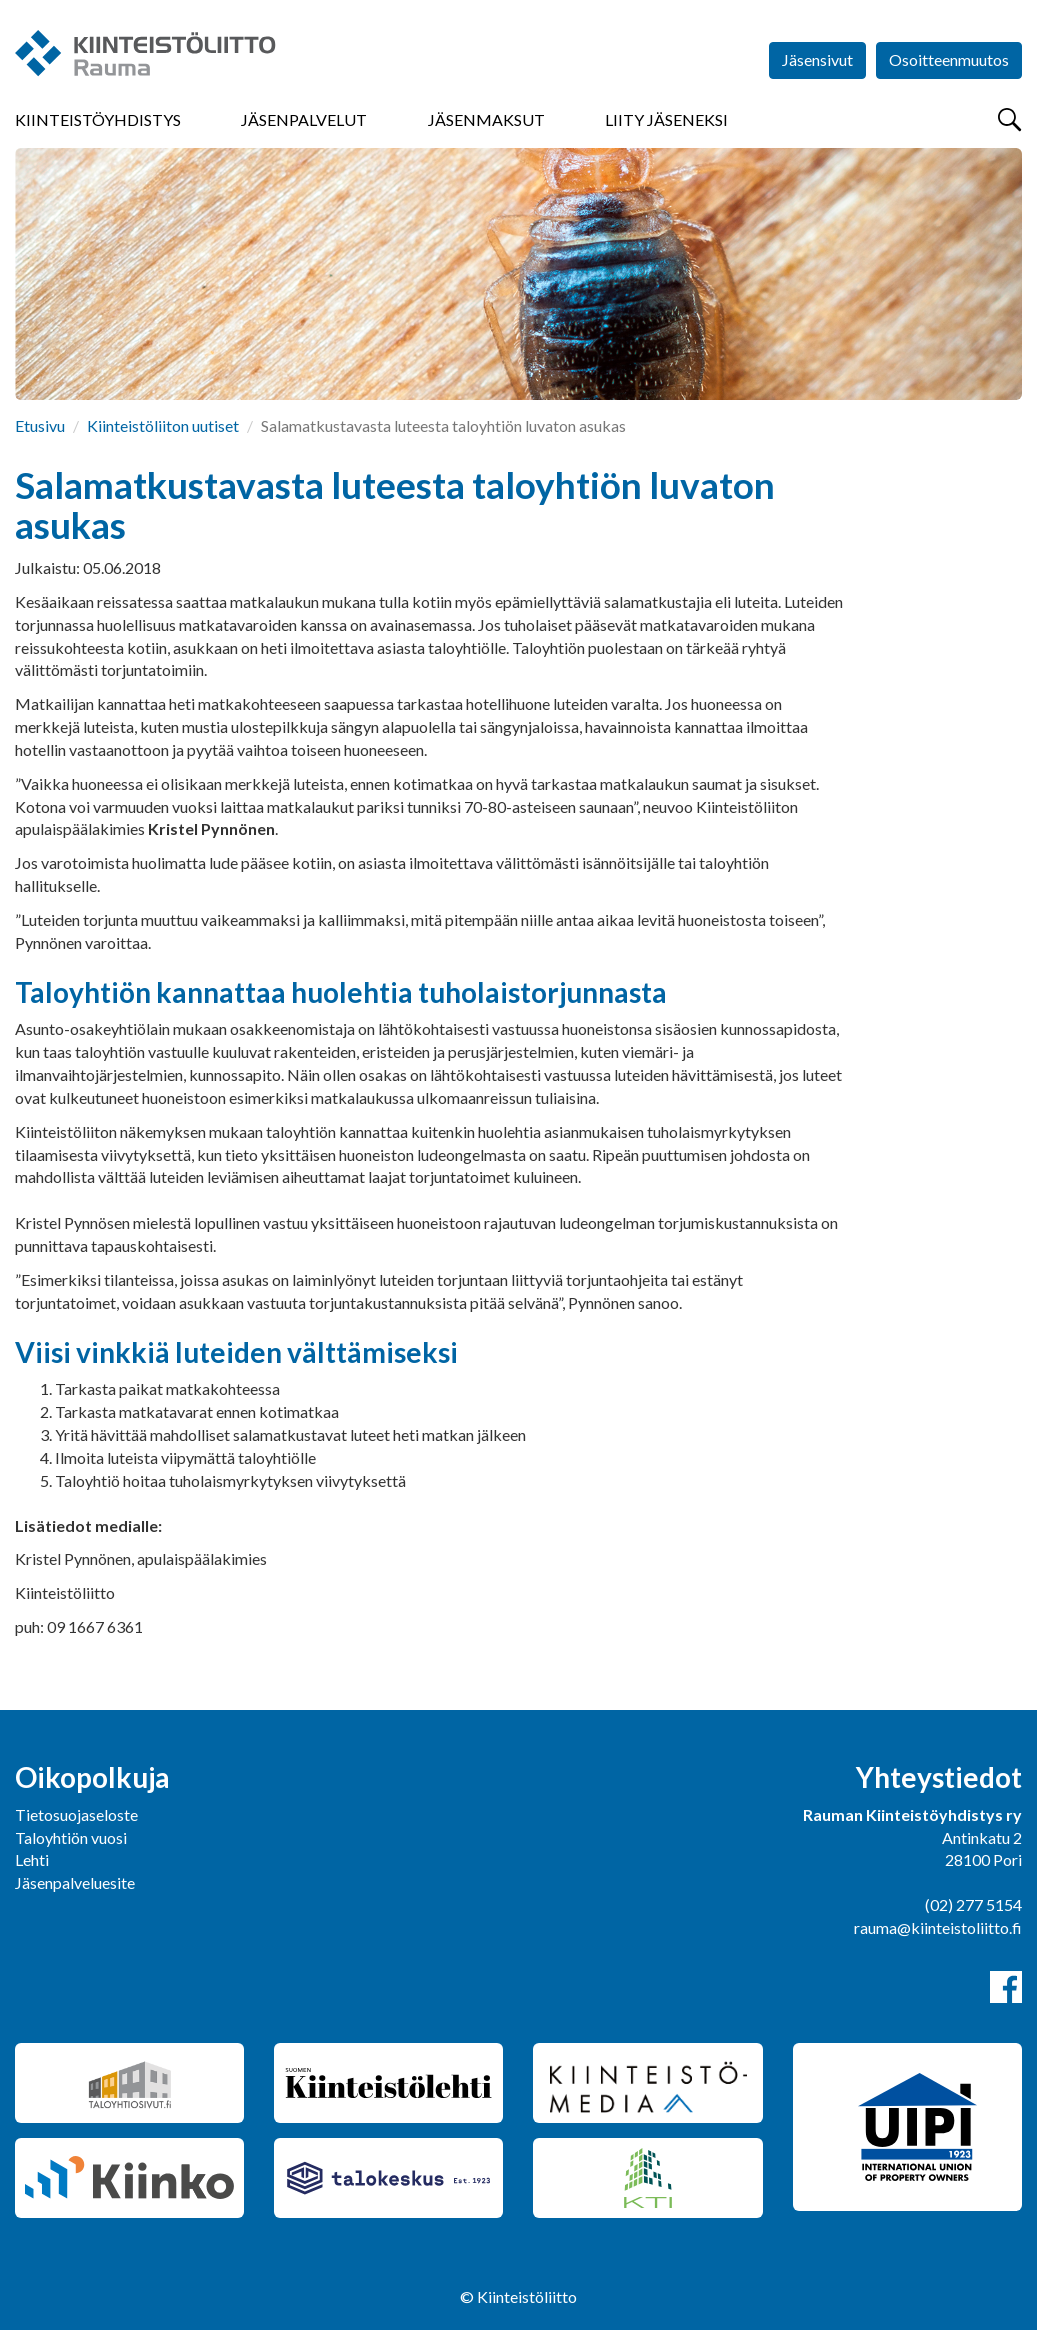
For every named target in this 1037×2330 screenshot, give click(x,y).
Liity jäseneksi (666, 119)
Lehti (32, 1859)
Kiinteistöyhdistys (98, 119)
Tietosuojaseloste (76, 1814)
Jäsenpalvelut (304, 119)
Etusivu (40, 425)
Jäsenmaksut (486, 119)
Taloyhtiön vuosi (71, 1837)
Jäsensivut (817, 59)
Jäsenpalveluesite (75, 1882)
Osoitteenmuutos (949, 59)
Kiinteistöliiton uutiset (163, 425)
